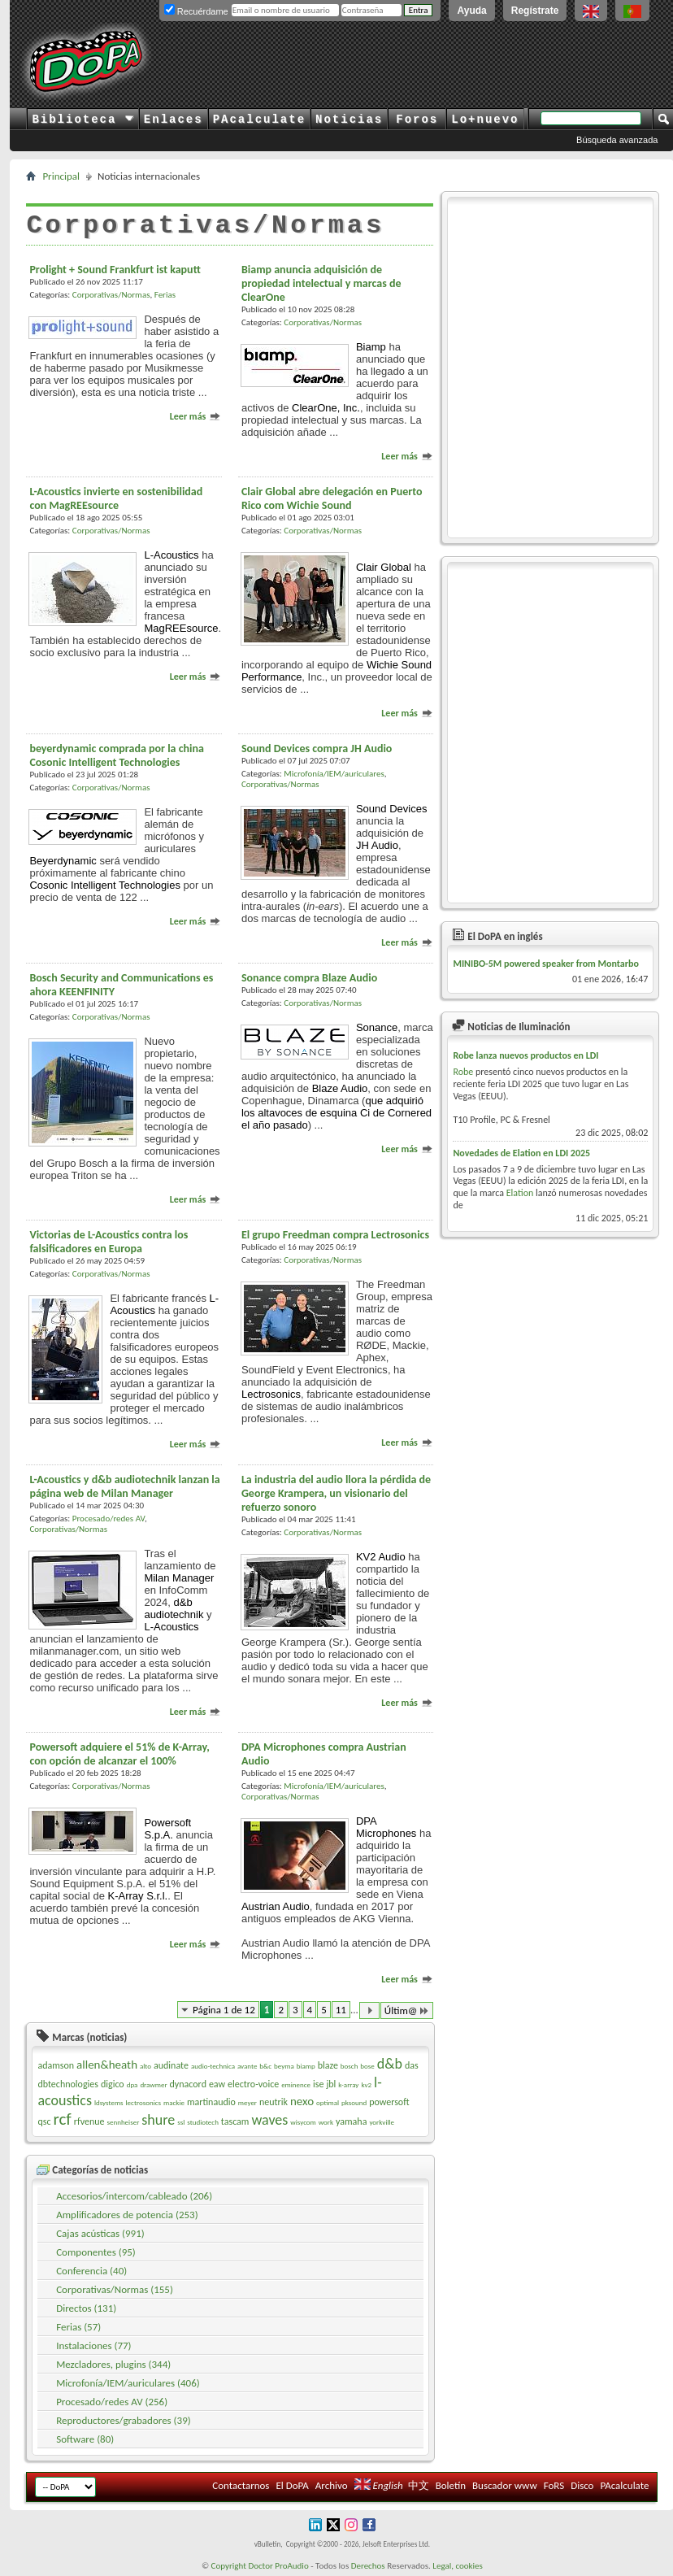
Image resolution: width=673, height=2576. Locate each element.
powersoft (389, 2102)
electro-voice (253, 2084)
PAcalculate (259, 119)
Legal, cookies (457, 2566)
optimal (327, 2102)
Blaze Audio (340, 1088)
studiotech (203, 2121)
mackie (174, 2102)
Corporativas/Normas (111, 294)
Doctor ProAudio (278, 2566)
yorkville (381, 2121)
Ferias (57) (78, 2327)
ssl (181, 2121)
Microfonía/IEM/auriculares (334, 773)
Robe (463, 1071)
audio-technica (213, 2065)
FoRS (554, 2485)
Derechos (368, 2566)
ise (318, 2084)
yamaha (351, 2121)
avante (247, 2065)
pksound (354, 2102)
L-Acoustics (171, 555)
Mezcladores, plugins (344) (113, 2364)
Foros (417, 119)
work (326, 2121)
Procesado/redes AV (108, 1518)
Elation (520, 1193)
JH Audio (377, 845)
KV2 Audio (381, 1557)
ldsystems (109, 2102)
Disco (582, 2485)
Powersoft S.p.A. (167, 1829)
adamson (55, 2065)
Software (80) (85, 2439)
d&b (389, 2064)
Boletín (451, 2485)
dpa (132, 2084)
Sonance (376, 1027)
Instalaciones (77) (93, 2345)
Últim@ (407, 2010)
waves (269, 2120)
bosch (349, 2065)
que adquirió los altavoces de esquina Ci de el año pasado (336, 1112)
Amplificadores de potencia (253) (127, 2214)
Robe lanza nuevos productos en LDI (525, 1055)
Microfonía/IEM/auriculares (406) (128, 2383)
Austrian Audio (275, 1906)
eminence (295, 2084)
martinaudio (211, 2102)
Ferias (165, 294)
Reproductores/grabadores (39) (123, 2420)
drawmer (153, 2084)
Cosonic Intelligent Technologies (104, 885)
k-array (348, 2084)
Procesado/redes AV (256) (111, 2401)
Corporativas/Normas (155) (114, 2289)
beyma (284, 2065)
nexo (302, 2101)
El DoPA (292, 2485)
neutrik (273, 2102)
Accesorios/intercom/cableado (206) (134, 2196)
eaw (217, 2084)
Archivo (331, 2485)
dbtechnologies (67, 2084)
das (412, 2065)
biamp (306, 2065)
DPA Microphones (386, 1827)
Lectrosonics (271, 1394)
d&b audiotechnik (173, 1608)
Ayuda (471, 10)
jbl (331, 2084)
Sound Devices (391, 809)
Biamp (371, 347)
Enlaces (173, 119)
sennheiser (122, 2121)
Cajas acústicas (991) (100, 2233)
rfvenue (89, 2121)
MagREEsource (181, 628)
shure (158, 2120)
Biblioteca (82, 119)
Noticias (349, 119)
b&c (265, 2065)
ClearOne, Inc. (326, 408)
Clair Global (383, 567)
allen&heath (106, 2064)
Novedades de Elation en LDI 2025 (521, 1153)
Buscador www (504, 2485)
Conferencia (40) (91, 2271)
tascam (235, 2121)
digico (112, 2084)
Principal (61, 176)
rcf (62, 2119)
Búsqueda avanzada (617, 140)
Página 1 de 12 (224, 2010)
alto (145, 2065)
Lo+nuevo (485, 119)
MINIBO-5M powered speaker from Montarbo (546, 963)
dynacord (188, 2084)
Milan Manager (179, 1578)
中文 (418, 2485)
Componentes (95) (96, 2252)
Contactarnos (240, 2485)
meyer (247, 2102)
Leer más (195, 416)
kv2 (366, 2084)
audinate (171, 2065)
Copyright (228, 2566)
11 (341, 2010)
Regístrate (535, 10)
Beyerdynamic (62, 861)
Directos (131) (86, 2308)
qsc (43, 2121)
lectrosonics (144, 2102)
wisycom (302, 2121)
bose (367, 2065)
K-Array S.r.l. (138, 1896)
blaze (328, 2065)
